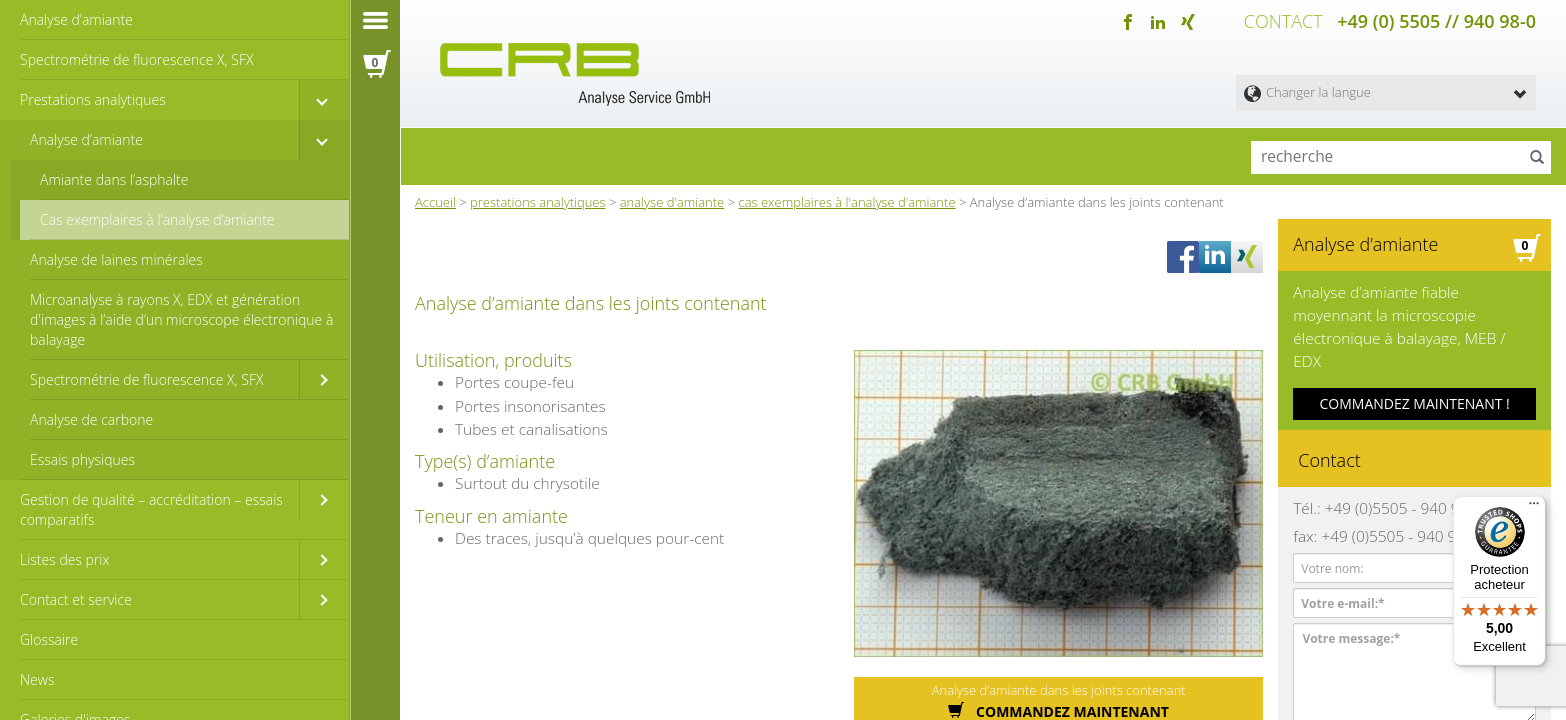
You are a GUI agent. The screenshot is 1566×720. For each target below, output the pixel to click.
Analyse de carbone (91, 419)
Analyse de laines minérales (116, 259)
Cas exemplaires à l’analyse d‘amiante (157, 219)
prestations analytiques (538, 199)
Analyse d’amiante (76, 19)
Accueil (435, 199)
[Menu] (1534, 508)
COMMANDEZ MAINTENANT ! (1415, 369)
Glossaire (49, 639)
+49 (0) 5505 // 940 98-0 (1436, 20)
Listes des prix (65, 559)
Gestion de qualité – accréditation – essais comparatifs (151, 509)
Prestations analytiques (93, 99)
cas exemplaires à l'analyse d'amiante (846, 199)
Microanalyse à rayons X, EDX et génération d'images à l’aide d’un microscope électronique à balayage (181, 319)
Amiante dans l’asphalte (114, 179)
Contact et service (76, 599)
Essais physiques (82, 459)
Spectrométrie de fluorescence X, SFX (136, 59)
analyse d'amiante (672, 199)
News (37, 679)
